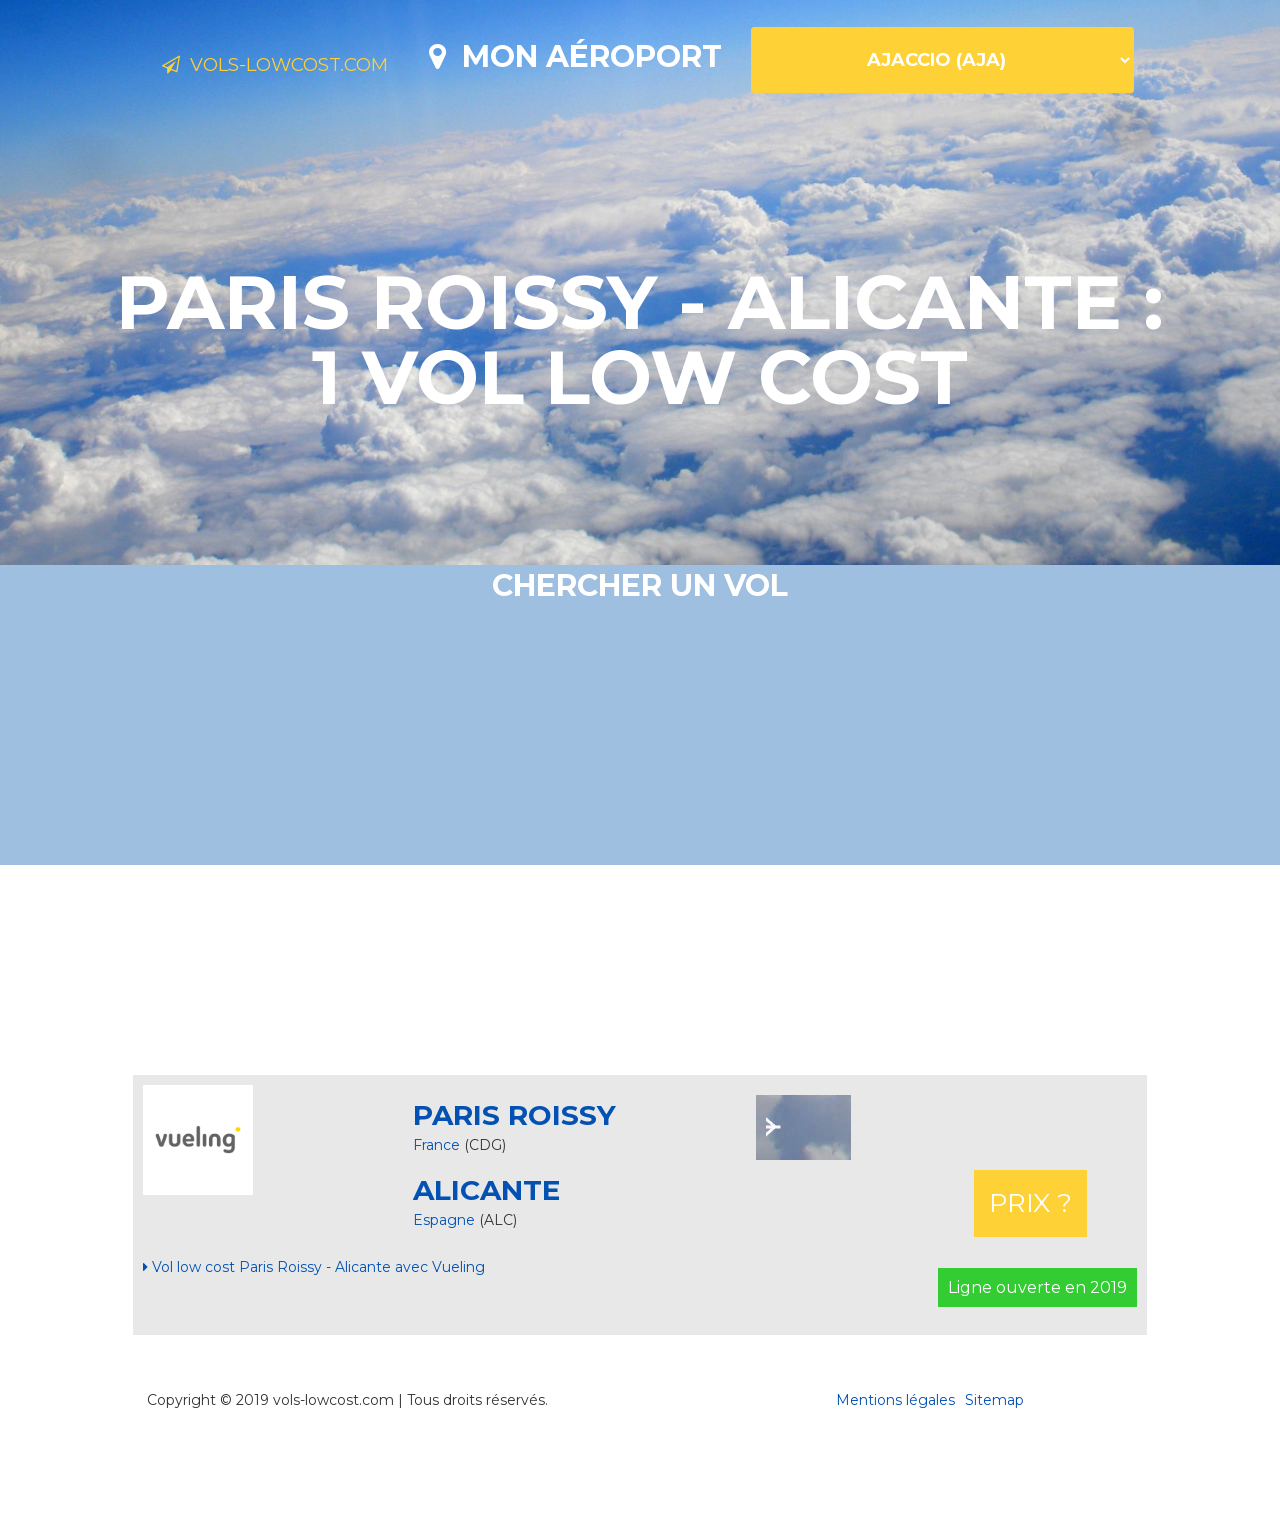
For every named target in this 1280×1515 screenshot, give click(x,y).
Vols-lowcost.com (320, 68)
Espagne (446, 1290)
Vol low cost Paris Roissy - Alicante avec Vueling (314, 1337)
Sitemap (994, 1470)
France (436, 1215)
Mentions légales (895, 1470)
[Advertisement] (640, 1040)
